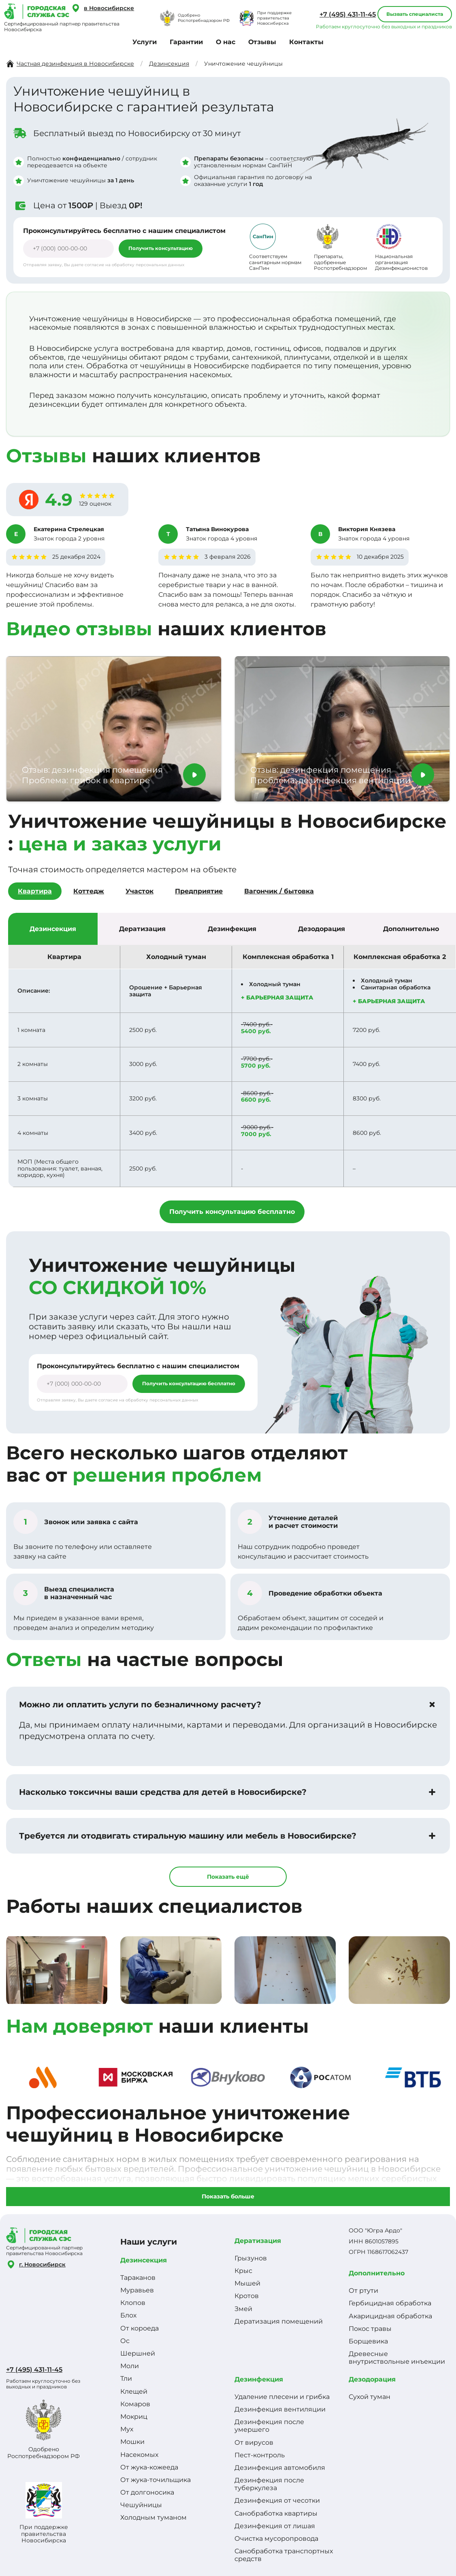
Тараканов (138, 2277)
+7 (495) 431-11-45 (348, 14)
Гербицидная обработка (390, 2303)
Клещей (133, 2391)
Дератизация (257, 2241)
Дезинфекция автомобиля (279, 2467)
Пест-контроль (259, 2455)
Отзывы (262, 42)
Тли (126, 2378)
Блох (128, 2315)
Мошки (132, 2442)
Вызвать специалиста (414, 14)
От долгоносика (147, 2492)
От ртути (363, 2290)
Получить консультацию (160, 248)
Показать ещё (228, 1876)
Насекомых (139, 2455)
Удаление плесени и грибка (282, 2397)
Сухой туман (369, 2397)
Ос (125, 2341)
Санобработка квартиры (275, 2513)
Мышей (247, 2283)
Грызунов (250, 2258)
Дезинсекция (143, 2260)
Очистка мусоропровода (276, 2538)
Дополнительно (377, 2273)
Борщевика (368, 2341)
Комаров (135, 2404)
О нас (225, 42)
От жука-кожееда (149, 2467)
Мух (126, 2429)
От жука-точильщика (155, 2480)
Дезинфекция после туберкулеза (269, 2484)
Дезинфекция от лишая (274, 2526)
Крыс (243, 2271)
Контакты (306, 42)
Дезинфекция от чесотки (277, 2500)
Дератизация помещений (278, 2321)
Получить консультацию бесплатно (232, 1211)
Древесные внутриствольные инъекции (397, 2357)
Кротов (246, 2296)
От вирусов (253, 2442)
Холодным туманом (153, 2517)
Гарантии (186, 42)
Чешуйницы (141, 2505)
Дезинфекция (258, 2379)
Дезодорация (372, 2379)
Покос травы (370, 2328)
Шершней (137, 2353)
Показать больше (228, 2196)
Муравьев (137, 2290)
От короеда (139, 2328)
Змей (243, 2309)
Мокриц (133, 2416)
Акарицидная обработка (390, 2316)
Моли (129, 2366)
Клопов (132, 2303)
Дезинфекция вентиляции (280, 2409)
